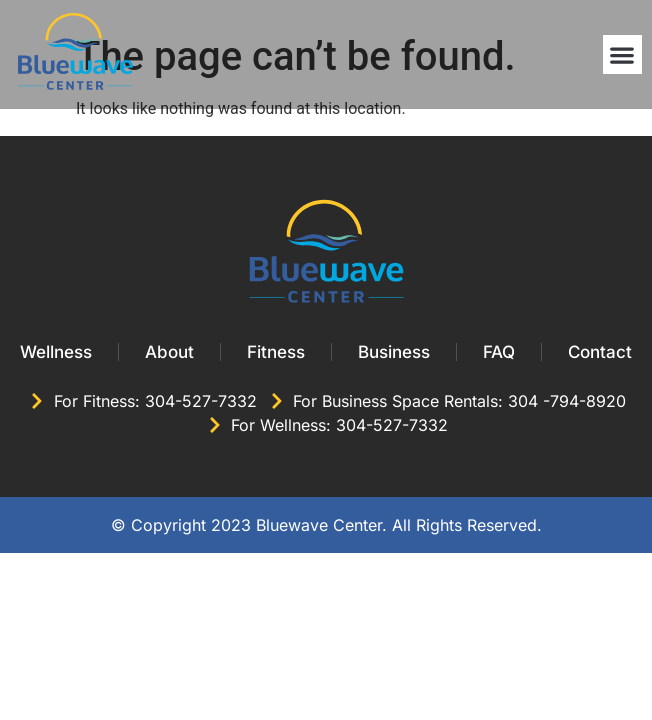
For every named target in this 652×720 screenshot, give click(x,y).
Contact (600, 352)
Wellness (56, 352)
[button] (622, 54)
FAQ (499, 352)
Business (394, 352)
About (169, 352)
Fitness (276, 352)
